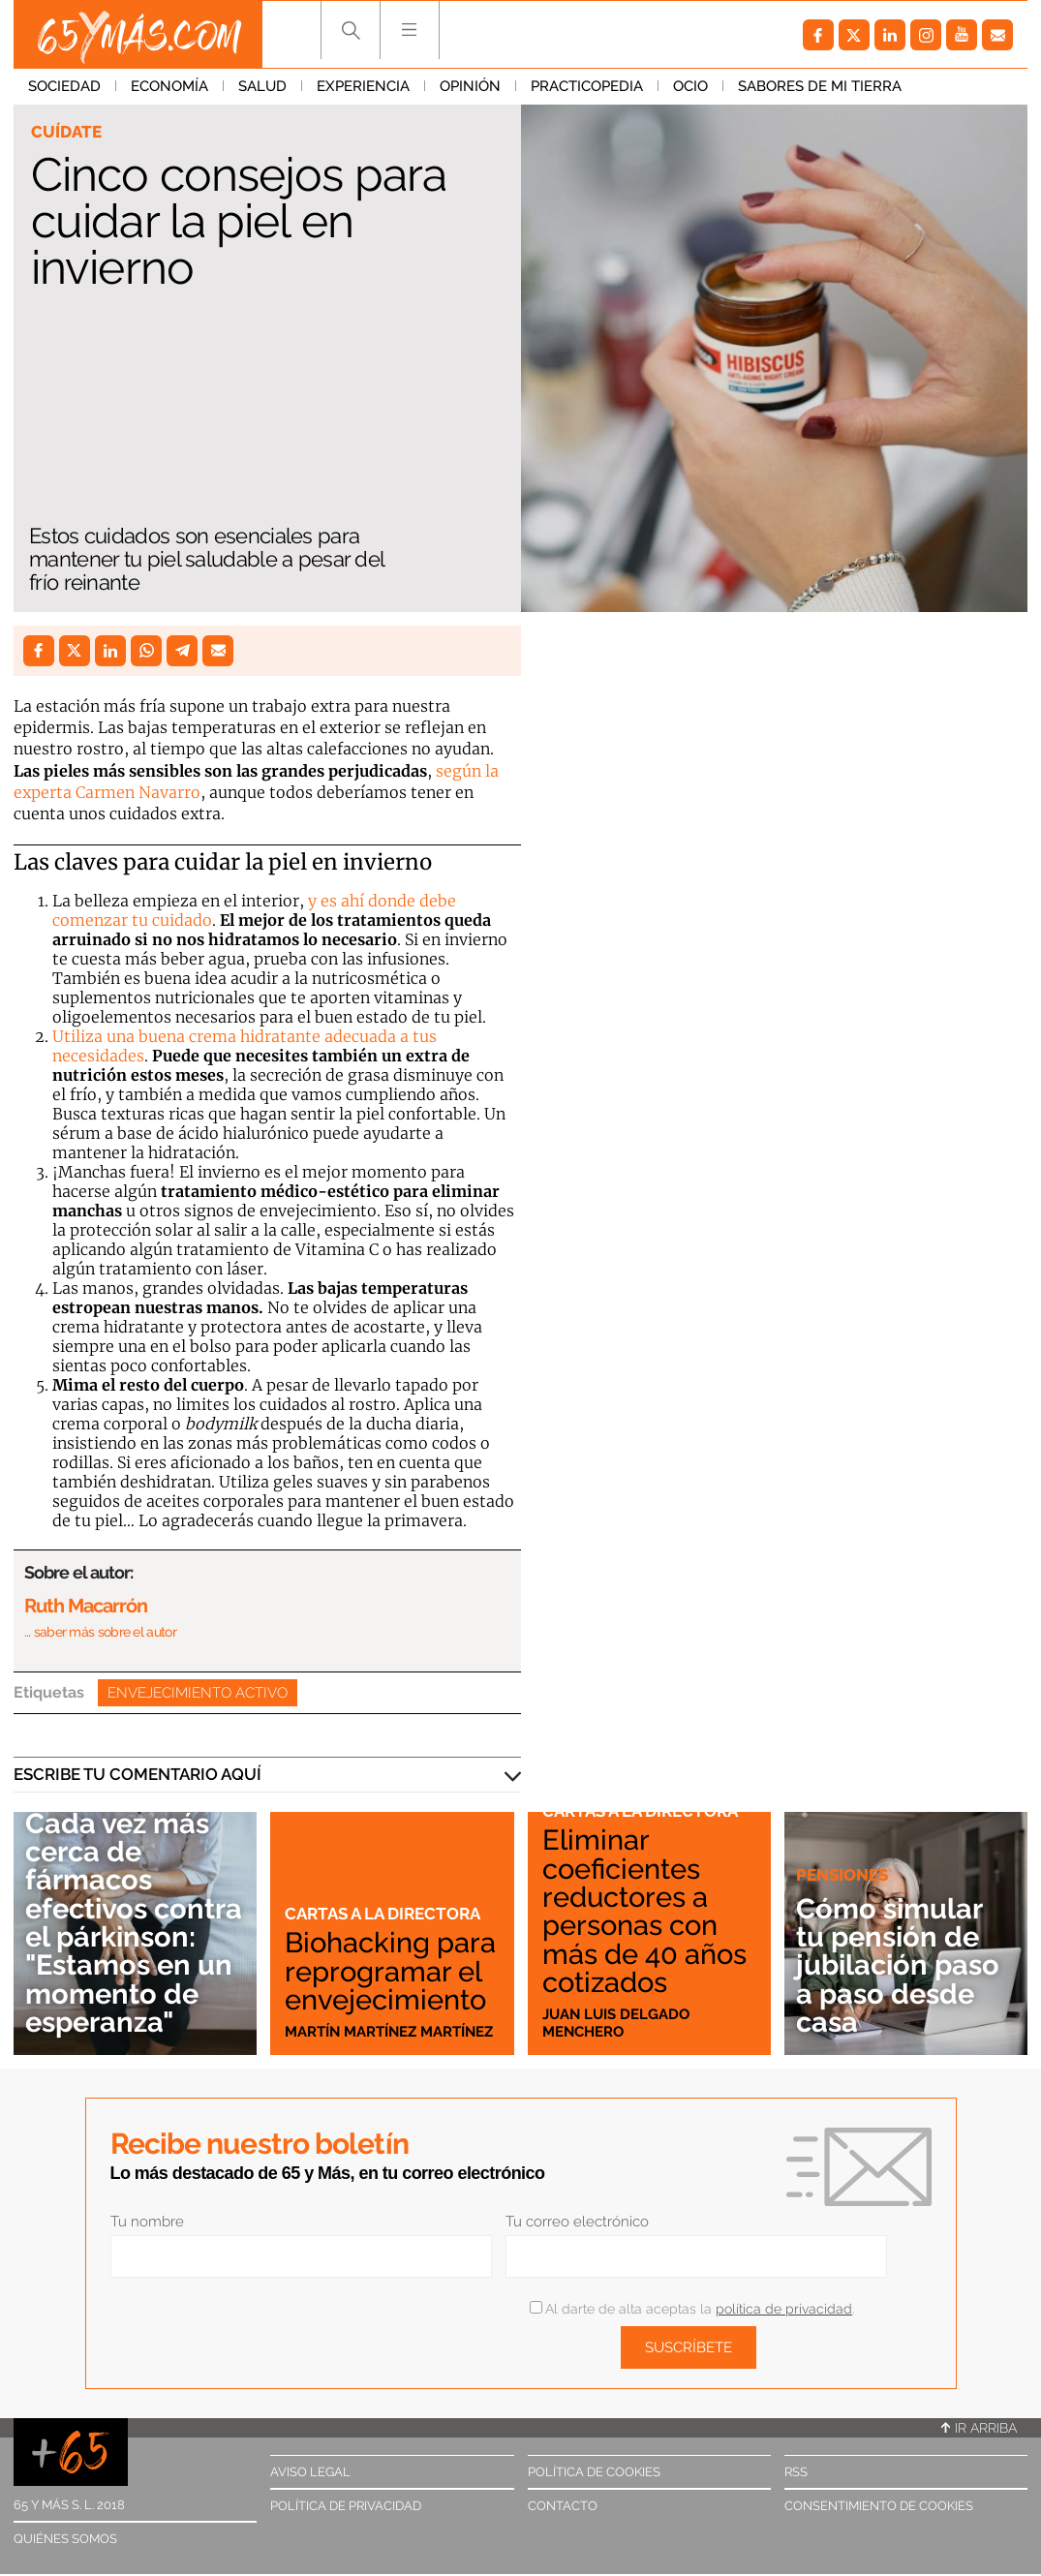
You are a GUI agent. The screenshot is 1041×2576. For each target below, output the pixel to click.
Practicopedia (587, 86)
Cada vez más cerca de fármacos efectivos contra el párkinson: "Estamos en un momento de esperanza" (133, 1922)
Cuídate (66, 131)
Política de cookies (594, 2472)
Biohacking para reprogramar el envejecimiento (390, 1970)
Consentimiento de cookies (878, 2506)
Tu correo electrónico (577, 2221)
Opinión (470, 86)
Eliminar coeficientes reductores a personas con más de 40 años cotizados (644, 1911)
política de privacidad (784, 2308)
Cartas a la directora (382, 1913)
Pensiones (842, 1875)
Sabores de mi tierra (820, 86)
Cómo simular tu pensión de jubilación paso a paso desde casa (897, 1965)
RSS (796, 2472)
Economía (169, 86)
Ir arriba (979, 2428)
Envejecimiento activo (197, 1693)
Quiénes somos (65, 2538)
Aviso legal (310, 2472)
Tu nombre (147, 2221)
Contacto (562, 2506)
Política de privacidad (345, 2506)
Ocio (690, 86)
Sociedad (64, 86)
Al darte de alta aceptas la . (692, 2308)
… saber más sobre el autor (100, 1632)
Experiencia (363, 86)
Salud (262, 86)
